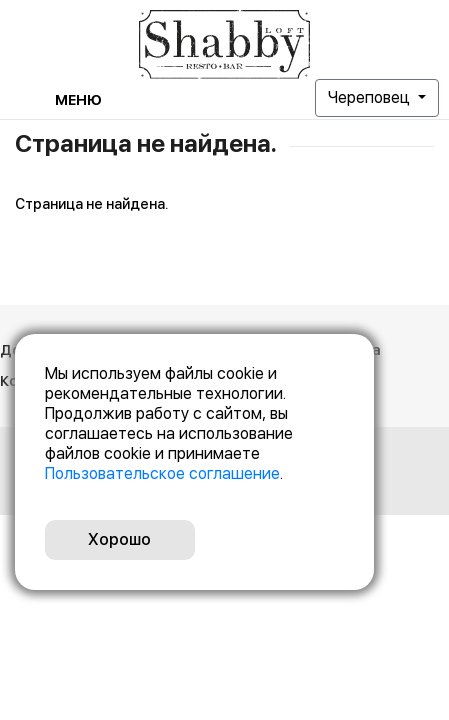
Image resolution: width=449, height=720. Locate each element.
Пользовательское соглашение (162, 473)
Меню (78, 100)
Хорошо (119, 539)
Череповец (371, 97)
